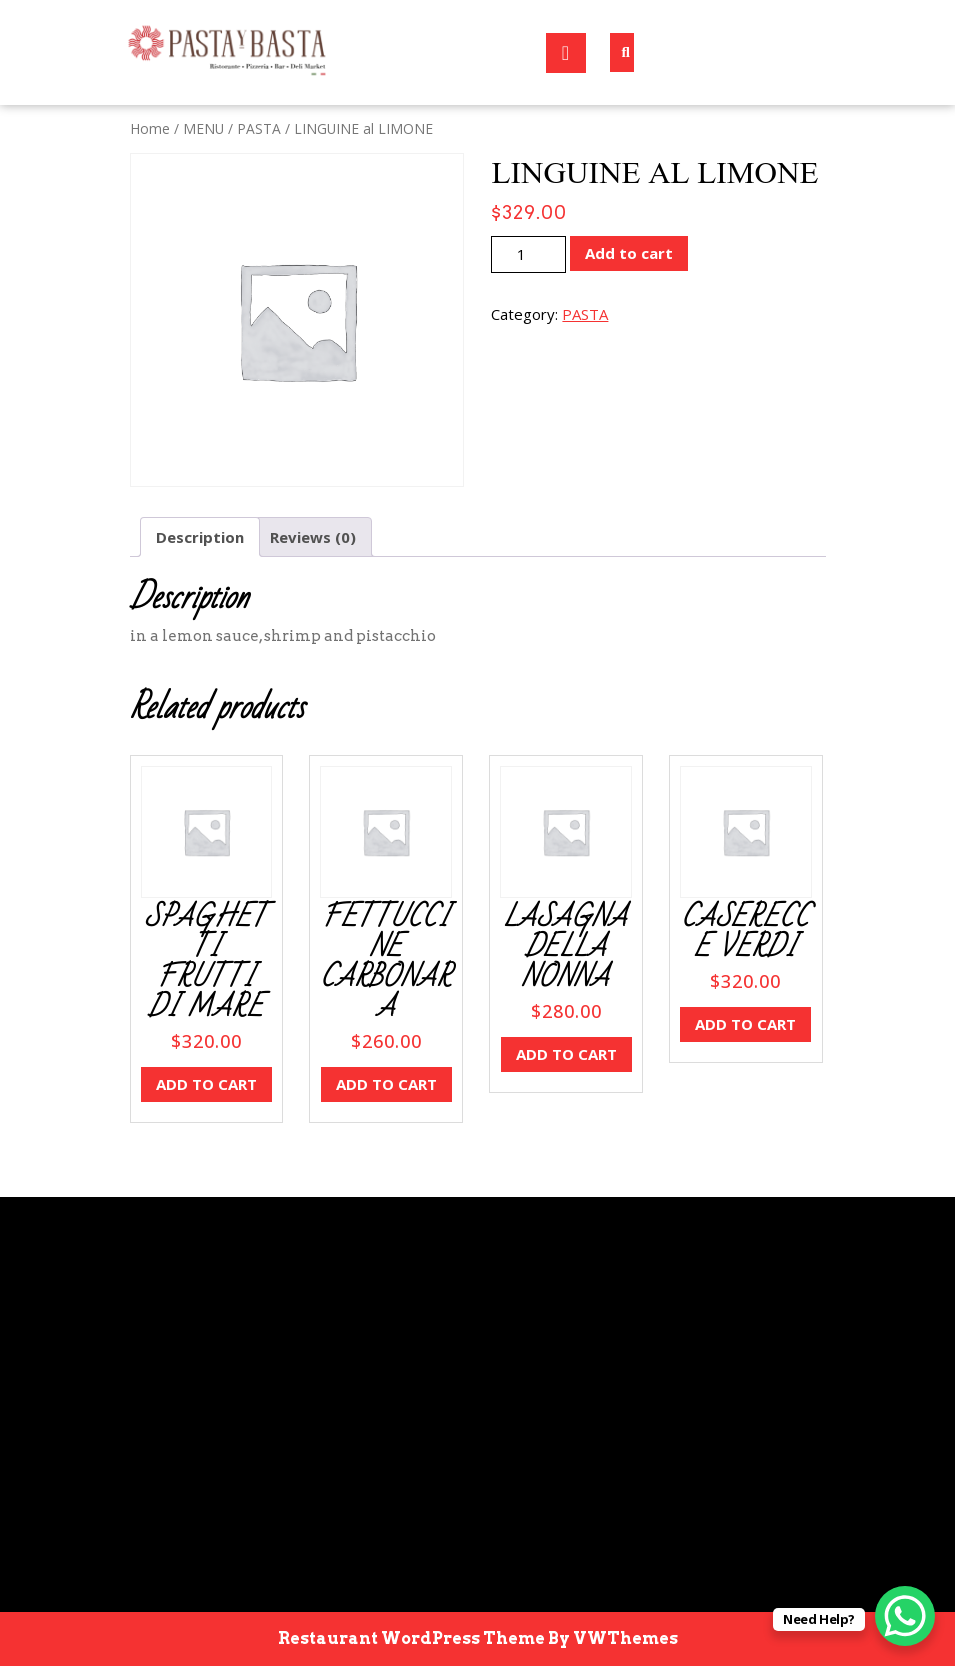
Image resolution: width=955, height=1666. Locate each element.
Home (150, 128)
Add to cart (629, 253)
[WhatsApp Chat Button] (905, 1616)
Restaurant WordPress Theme (411, 1638)
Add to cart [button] (206, 1084)
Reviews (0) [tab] (313, 537)
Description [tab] (200, 537)
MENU (203, 128)
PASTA (259, 128)
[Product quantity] (528, 254)
